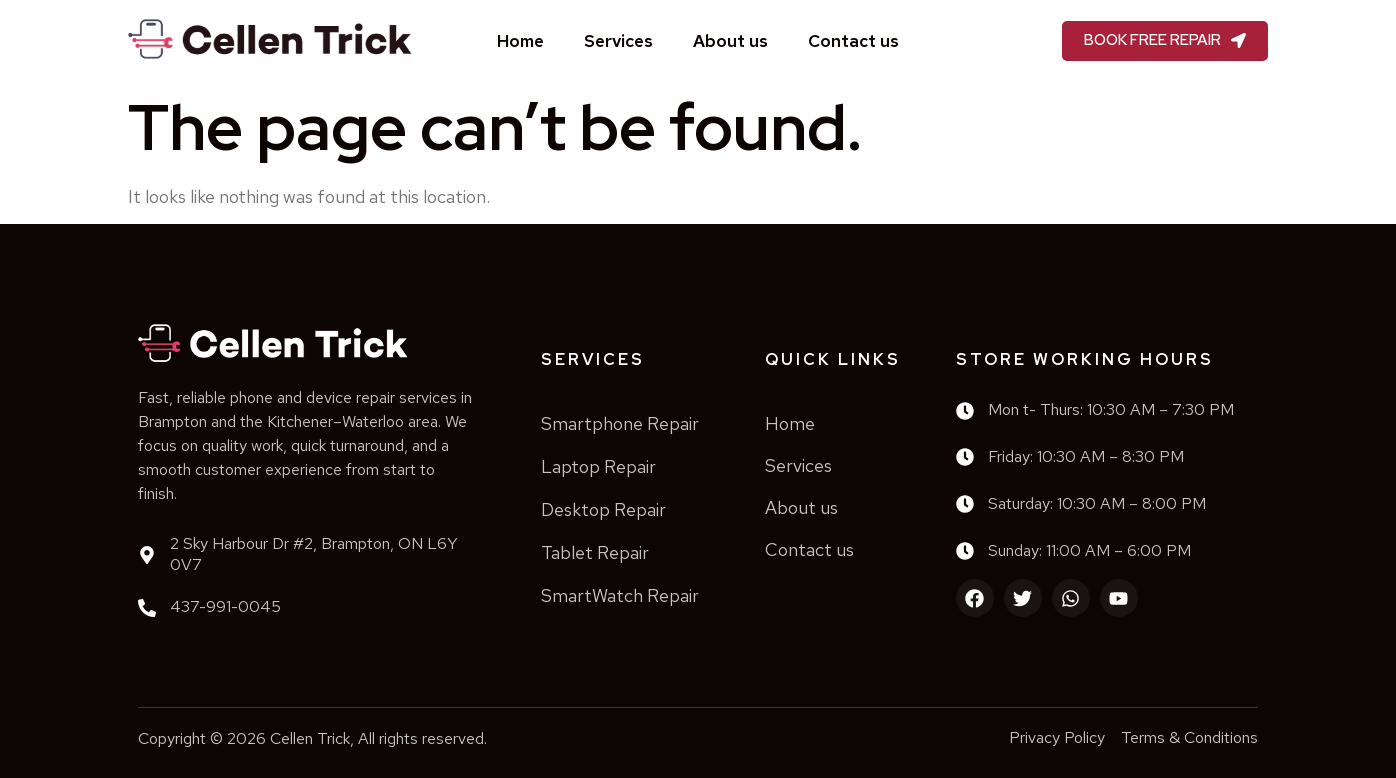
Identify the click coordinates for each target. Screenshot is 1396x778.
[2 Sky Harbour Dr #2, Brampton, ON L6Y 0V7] (147, 555)
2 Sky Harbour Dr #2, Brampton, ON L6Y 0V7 (314, 554)
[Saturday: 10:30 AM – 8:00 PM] (965, 504)
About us (730, 41)
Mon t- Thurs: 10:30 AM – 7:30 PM (1111, 409)
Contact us (853, 41)
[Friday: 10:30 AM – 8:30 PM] (965, 457)
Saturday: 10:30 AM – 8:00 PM (1097, 503)
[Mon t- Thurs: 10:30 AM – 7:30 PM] (965, 411)
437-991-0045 (225, 606)
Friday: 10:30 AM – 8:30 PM (1086, 456)
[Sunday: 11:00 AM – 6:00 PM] (965, 551)
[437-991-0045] (147, 608)
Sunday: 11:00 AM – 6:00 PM (1089, 550)
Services (618, 41)
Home (520, 41)
